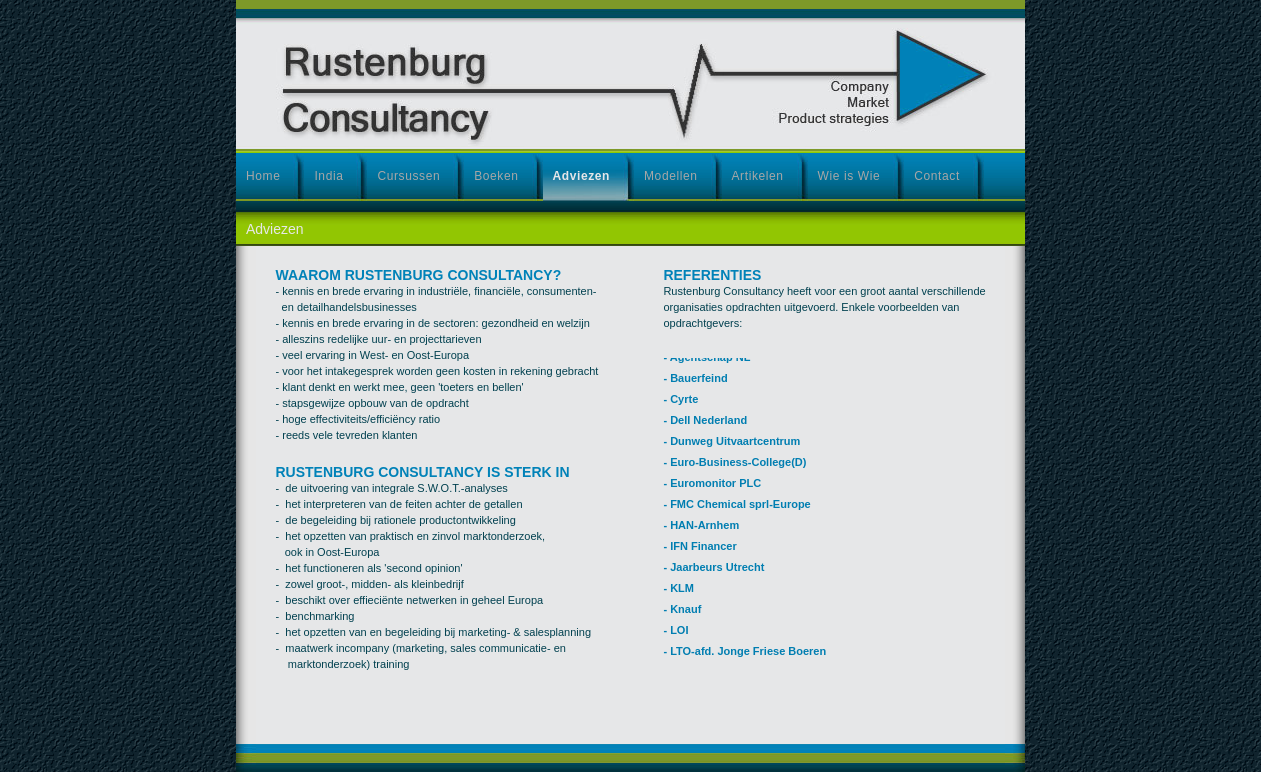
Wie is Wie (849, 176)
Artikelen (758, 176)
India (328, 176)
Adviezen (581, 176)
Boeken (496, 176)
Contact (937, 176)
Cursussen (408, 176)
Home (263, 176)
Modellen (671, 176)
